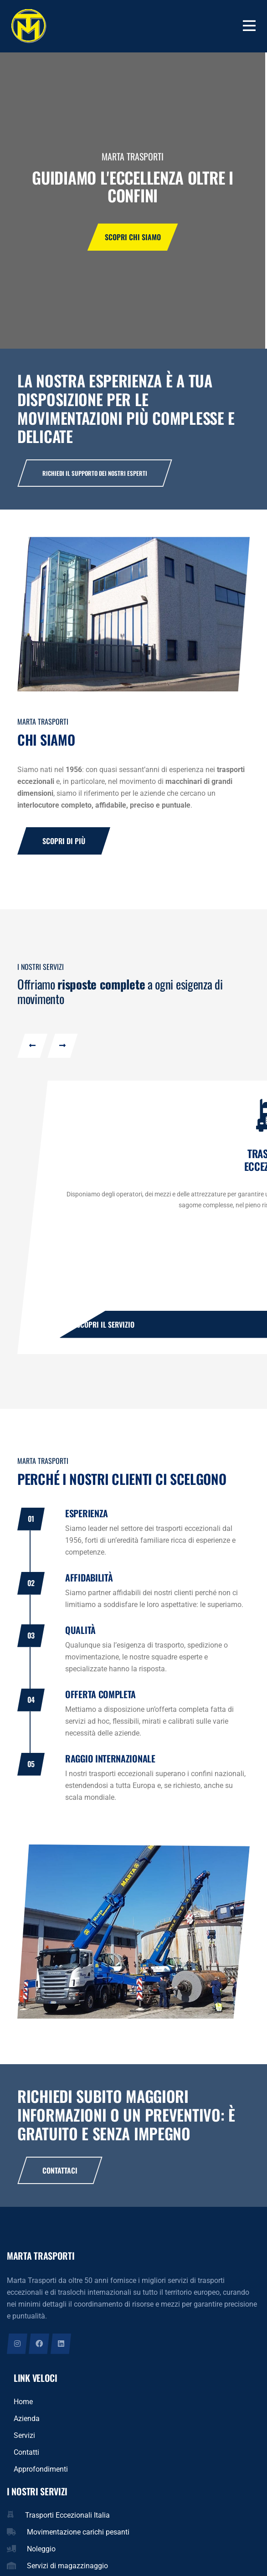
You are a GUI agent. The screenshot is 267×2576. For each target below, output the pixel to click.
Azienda (27, 2444)
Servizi (24, 2461)
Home (23, 2427)
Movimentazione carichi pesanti (78, 2558)
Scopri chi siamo (133, 240)
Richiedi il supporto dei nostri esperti (94, 473)
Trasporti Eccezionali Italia (67, 2541)
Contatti (26, 2478)
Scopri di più (63, 843)
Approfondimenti (41, 2495)
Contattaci (59, 2196)
